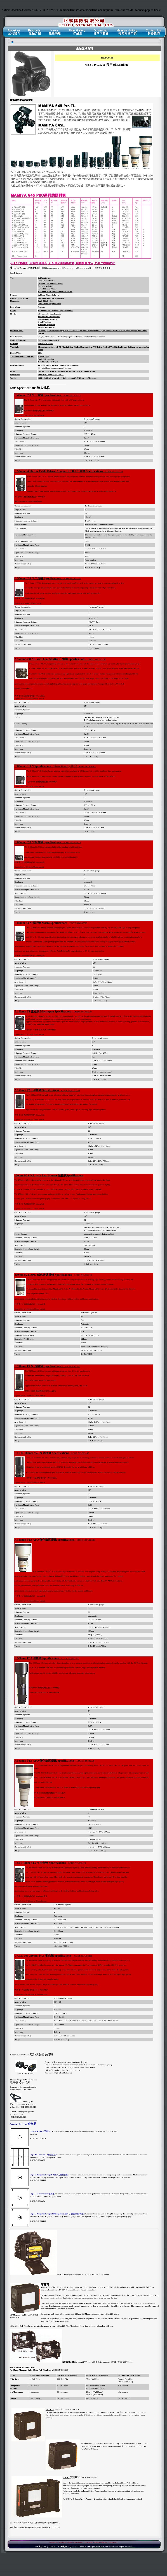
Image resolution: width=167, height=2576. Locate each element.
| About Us (53, 2542)
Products (62, 2542)
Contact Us (113, 2542)
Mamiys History (100, 2542)
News (69, 2542)
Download (89, 2542)
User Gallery (78, 2542)
